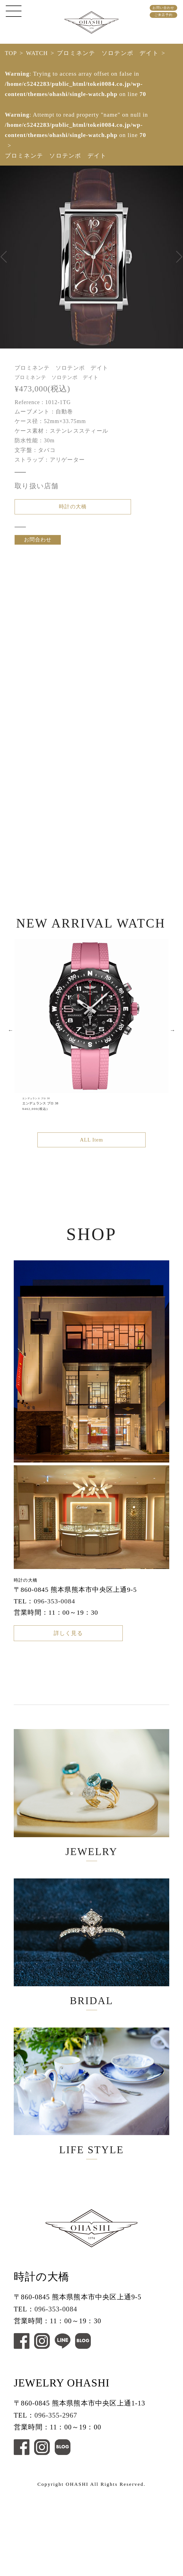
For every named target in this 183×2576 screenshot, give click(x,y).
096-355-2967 (55, 2500)
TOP (11, 53)
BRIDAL (91, 1997)
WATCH (37, 53)
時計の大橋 (73, 510)
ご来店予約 (163, 15)
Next (172, 1048)
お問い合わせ (163, 8)
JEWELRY (91, 1831)
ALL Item (91, 1161)
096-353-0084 (54, 1625)
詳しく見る (68, 1663)
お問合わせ (38, 550)
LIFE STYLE (91, 2163)
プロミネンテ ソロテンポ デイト (108, 53)
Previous (10, 1048)
